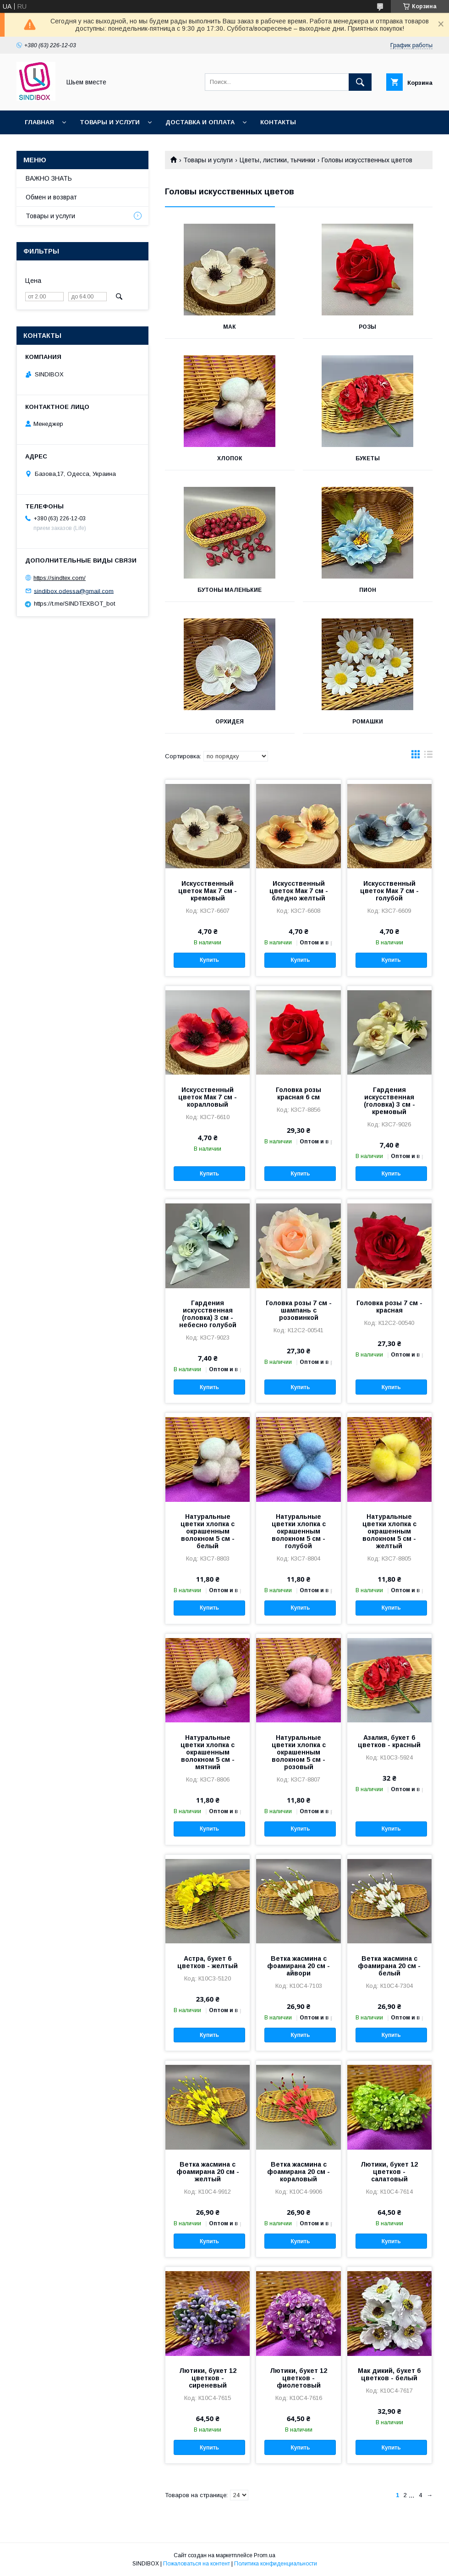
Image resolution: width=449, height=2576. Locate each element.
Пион (367, 590)
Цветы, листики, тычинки (277, 160)
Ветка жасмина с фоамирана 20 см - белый (389, 1966)
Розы (367, 327)
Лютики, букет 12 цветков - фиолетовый (298, 2378)
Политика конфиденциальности (275, 2563)
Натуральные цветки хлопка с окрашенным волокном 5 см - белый (208, 1531)
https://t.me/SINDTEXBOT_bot (74, 603)
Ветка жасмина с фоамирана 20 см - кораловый (298, 2172)
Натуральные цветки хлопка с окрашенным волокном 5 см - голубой (299, 1531)
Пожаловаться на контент (196, 2563)
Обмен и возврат (51, 197)
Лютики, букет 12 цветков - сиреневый (207, 2378)
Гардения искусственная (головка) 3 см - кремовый (389, 1100)
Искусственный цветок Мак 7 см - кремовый (207, 891)
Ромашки (367, 721)
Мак (229, 327)
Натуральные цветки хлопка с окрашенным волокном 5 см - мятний (208, 1752)
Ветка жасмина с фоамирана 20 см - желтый (207, 2172)
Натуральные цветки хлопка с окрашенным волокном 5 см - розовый (299, 1752)
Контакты (278, 122)
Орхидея (229, 721)
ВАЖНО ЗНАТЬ (49, 178)
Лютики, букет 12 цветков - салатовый (389, 2172)
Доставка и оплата (200, 122)
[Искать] (360, 82)
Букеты (368, 458)
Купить (209, 960)
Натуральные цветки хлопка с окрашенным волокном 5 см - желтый (389, 1531)
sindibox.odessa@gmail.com (74, 590)
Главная (39, 122)
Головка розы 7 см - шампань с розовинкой (299, 1310)
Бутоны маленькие (229, 590)
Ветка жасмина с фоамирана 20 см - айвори (298, 1966)
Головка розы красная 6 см (298, 1093)
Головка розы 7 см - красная (389, 1306)
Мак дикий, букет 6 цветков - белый (389, 2374)
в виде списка (428, 756)
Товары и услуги (110, 122)
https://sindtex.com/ (59, 577)
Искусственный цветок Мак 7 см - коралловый (207, 1097)
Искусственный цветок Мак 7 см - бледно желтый (298, 891)
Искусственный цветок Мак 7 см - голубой (389, 891)
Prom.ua (264, 2555)
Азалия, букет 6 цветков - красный (389, 1741)
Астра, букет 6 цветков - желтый (207, 1962)
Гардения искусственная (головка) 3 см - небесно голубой (207, 1314)
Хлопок (229, 458)
